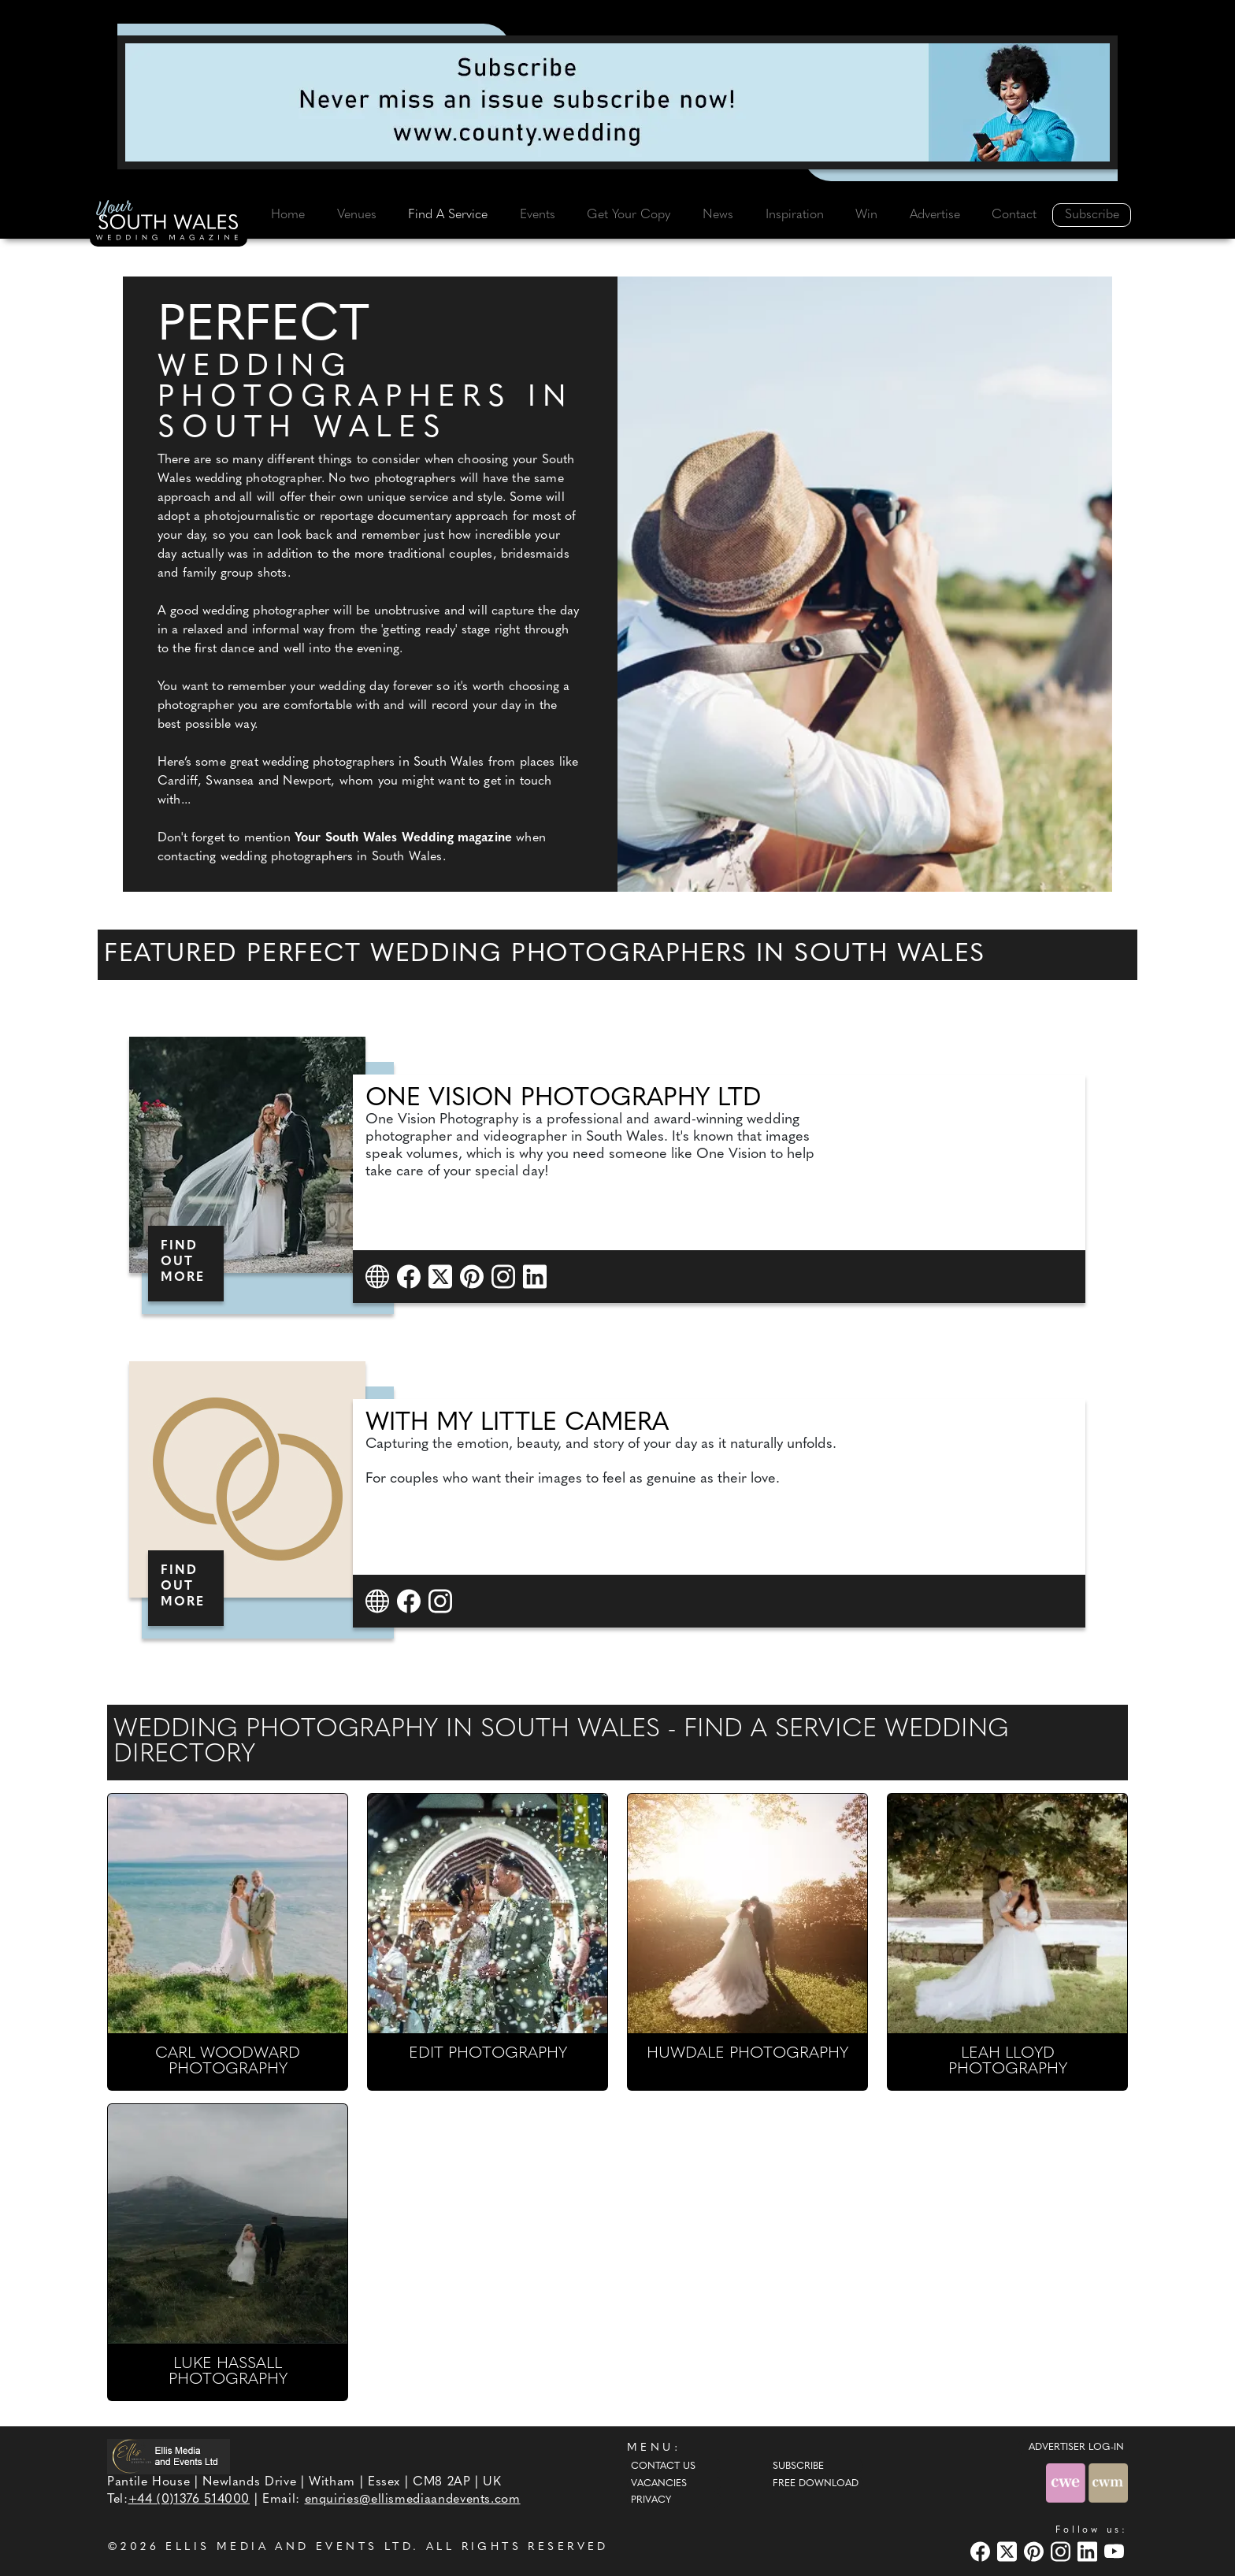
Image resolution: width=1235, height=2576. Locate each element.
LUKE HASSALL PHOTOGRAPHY (228, 2372)
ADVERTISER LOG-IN (1076, 2447)
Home (288, 215)
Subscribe (1092, 215)
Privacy (651, 2500)
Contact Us (663, 2466)
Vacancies (659, 2484)
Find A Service (448, 215)
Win (866, 215)
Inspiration (795, 215)
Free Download (816, 2484)
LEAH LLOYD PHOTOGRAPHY (1007, 2061)
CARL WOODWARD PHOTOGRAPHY (227, 2061)
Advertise (935, 215)
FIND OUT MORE (183, 1262)
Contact (1014, 215)
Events (537, 215)
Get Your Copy (628, 215)
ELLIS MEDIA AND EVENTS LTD (289, 2547)
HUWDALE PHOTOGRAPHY (747, 2054)
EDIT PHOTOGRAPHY (488, 2054)
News (718, 215)
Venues (356, 215)
